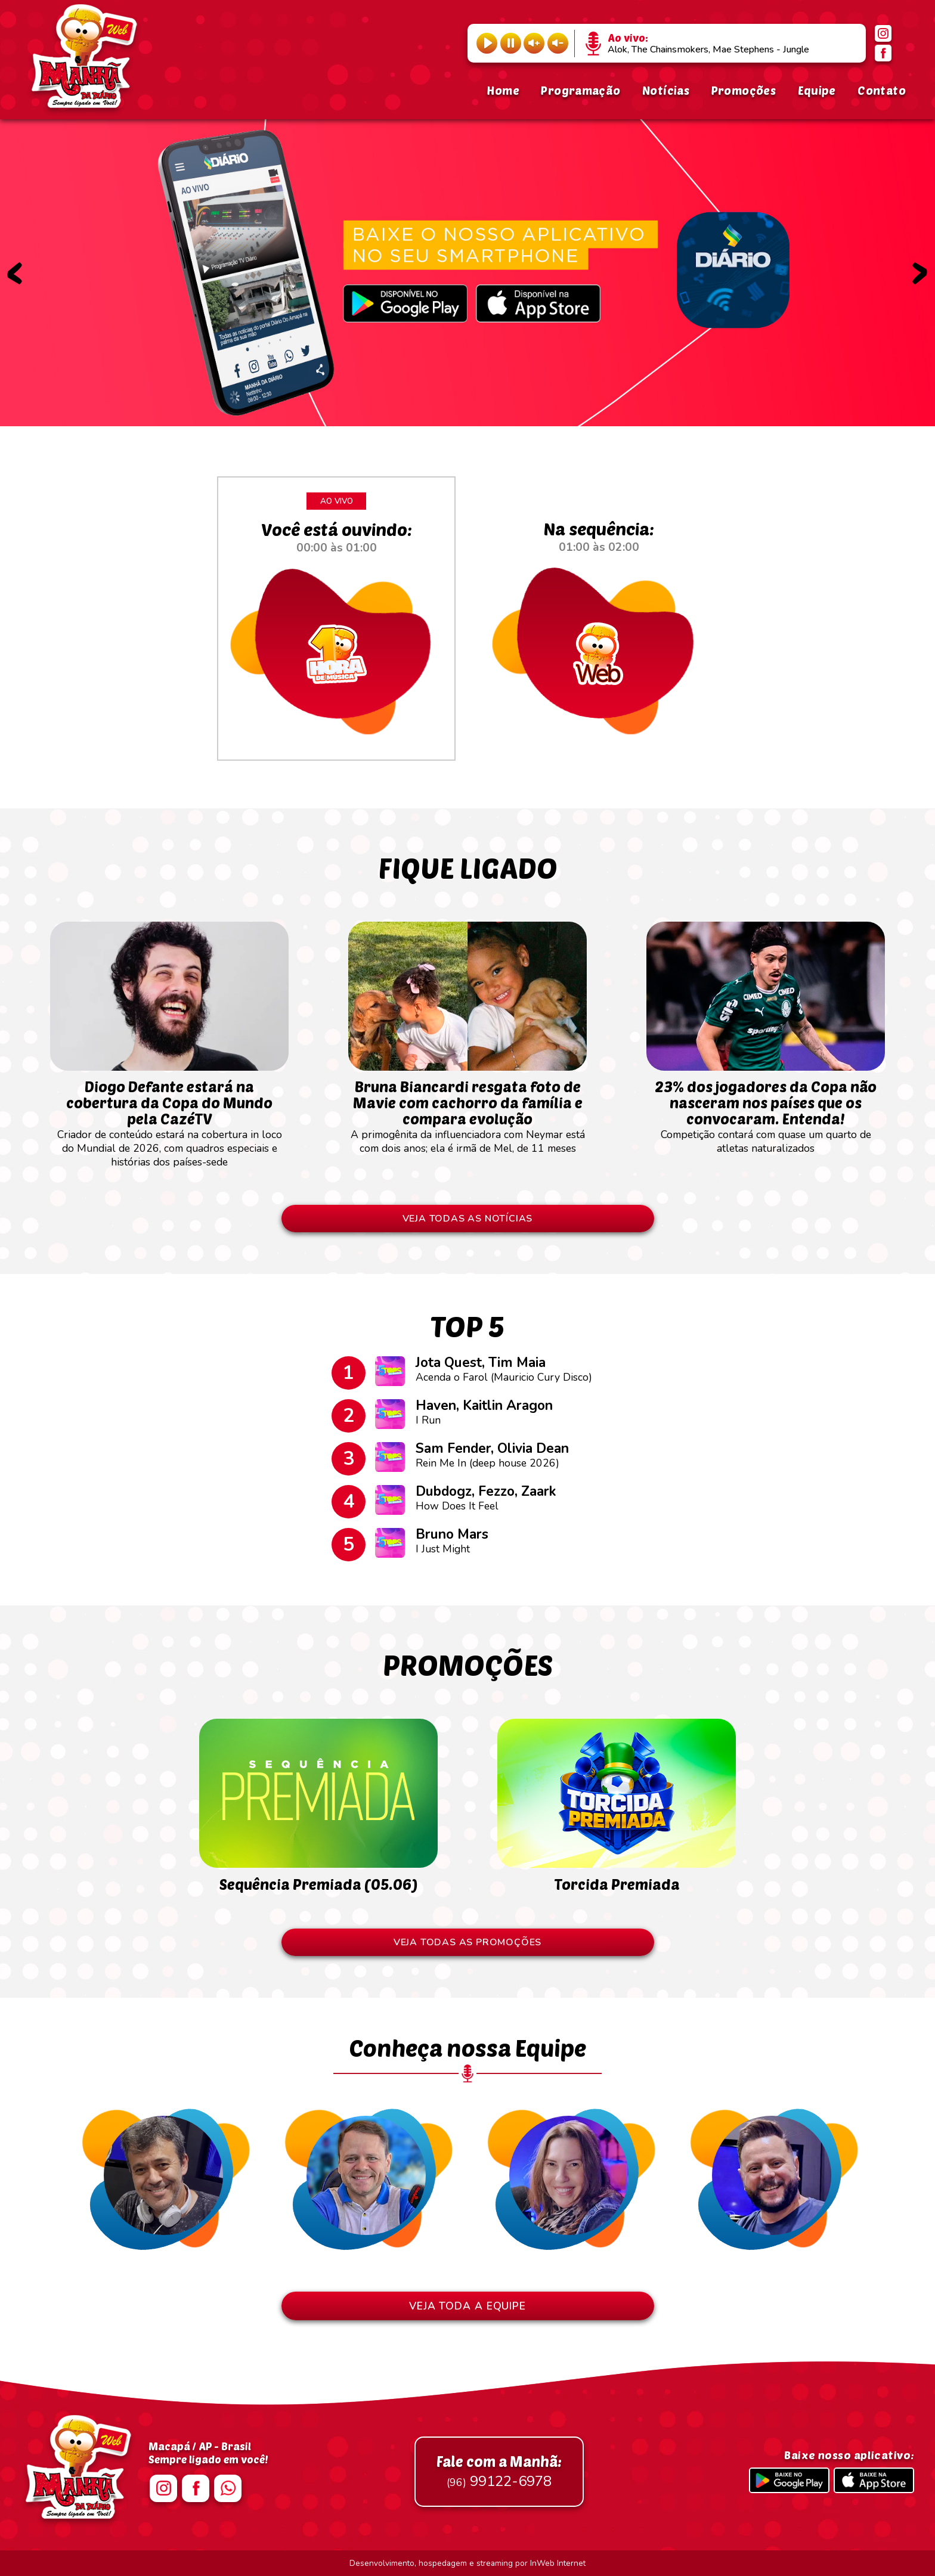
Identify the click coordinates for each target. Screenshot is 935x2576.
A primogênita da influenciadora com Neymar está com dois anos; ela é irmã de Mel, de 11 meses (467, 1110)
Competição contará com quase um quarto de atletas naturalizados (765, 1110)
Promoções (743, 90)
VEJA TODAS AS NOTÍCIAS (468, 1218)
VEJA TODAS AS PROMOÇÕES (467, 1942)
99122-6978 (499, 2472)
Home (503, 90)
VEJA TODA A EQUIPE (467, 2306)
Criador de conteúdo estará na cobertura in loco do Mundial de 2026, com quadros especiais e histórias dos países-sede (169, 1117)
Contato (881, 90)
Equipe (817, 90)
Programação (580, 90)
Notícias (665, 90)
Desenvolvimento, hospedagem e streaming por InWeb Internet (467, 2563)
